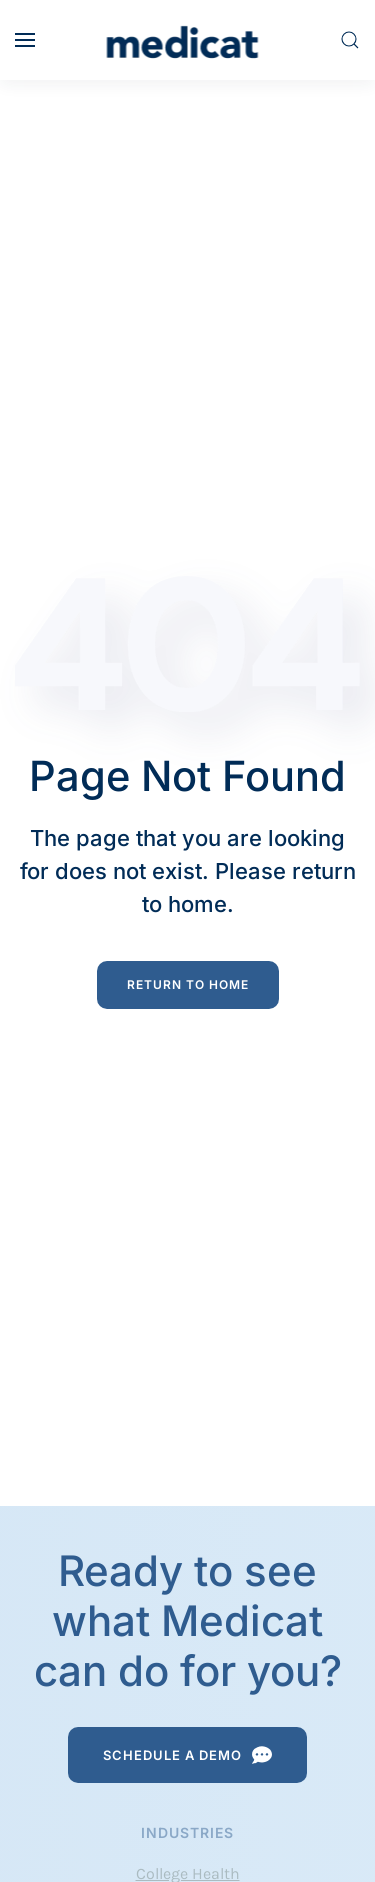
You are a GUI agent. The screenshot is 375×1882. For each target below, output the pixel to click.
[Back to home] (187, 40)
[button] (25, 40)
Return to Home (188, 984)
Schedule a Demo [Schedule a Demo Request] (187, 1755)
